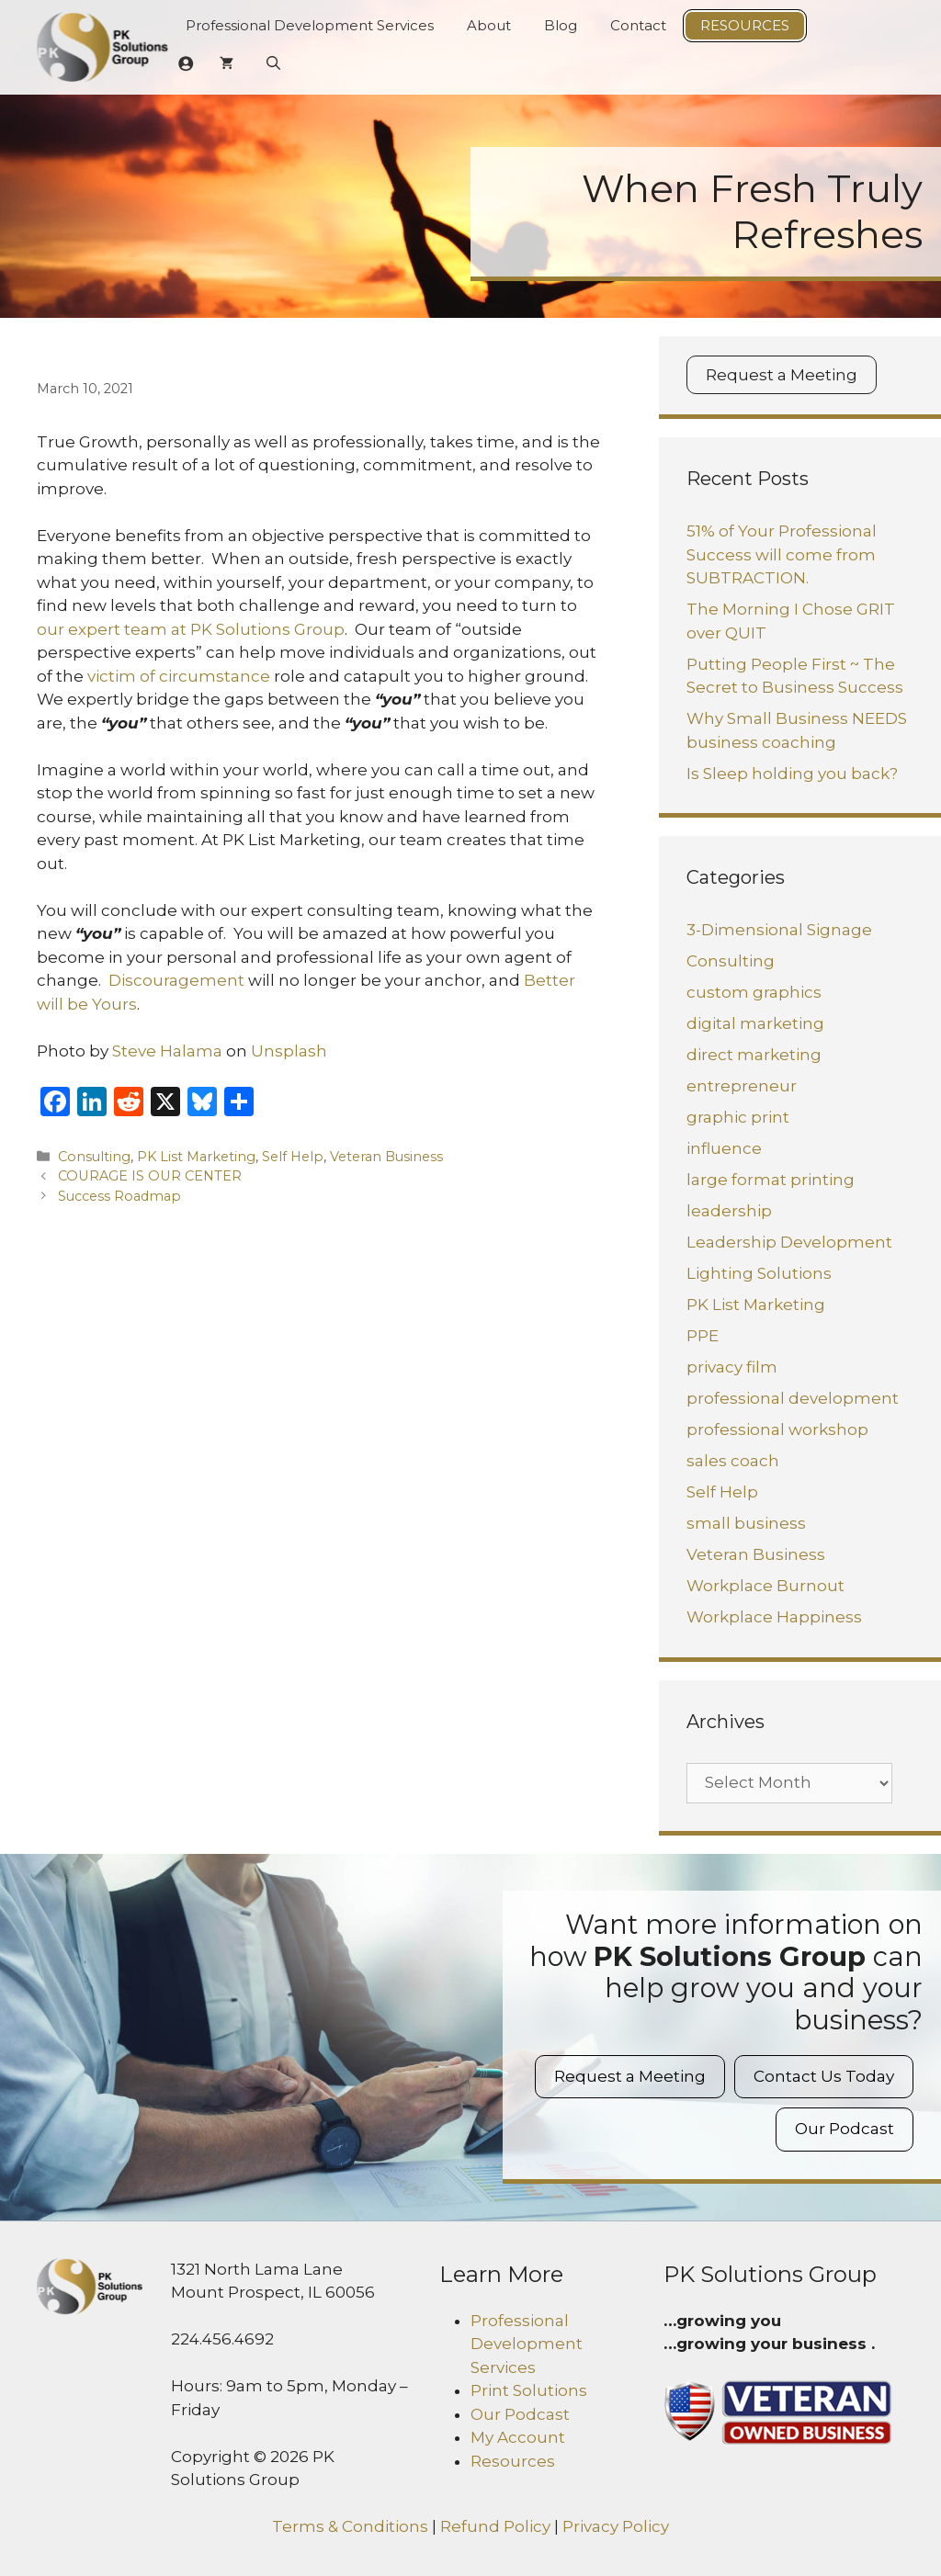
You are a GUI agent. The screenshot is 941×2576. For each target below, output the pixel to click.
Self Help (292, 1156)
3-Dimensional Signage (779, 930)
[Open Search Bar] (273, 63)
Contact (638, 25)
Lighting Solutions (759, 1273)
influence (724, 1148)
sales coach (732, 1461)
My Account (517, 2437)
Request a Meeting (781, 375)
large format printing (770, 1179)
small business (746, 1523)
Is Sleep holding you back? (792, 773)
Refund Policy (495, 2526)
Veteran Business (386, 1156)
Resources (744, 25)
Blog (560, 25)
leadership (729, 1211)
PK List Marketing (196, 1156)
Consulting (94, 1156)
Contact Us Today (824, 2076)
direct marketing (754, 1054)
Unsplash (289, 1051)
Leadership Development (789, 1242)
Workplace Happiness (774, 1617)
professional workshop (777, 1429)
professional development (792, 1398)
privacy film (731, 1367)
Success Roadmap (119, 1196)
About (489, 25)
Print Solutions (528, 2390)
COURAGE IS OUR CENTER (150, 1176)
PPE (702, 1336)
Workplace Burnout (765, 1585)
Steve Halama (167, 1051)
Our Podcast (844, 2128)
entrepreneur (741, 1086)
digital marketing (755, 1023)
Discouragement (174, 980)
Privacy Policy (615, 2526)
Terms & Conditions (350, 2526)
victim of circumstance (178, 676)
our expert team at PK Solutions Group (191, 629)
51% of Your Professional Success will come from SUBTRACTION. (781, 554)
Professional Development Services (310, 25)
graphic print (737, 1117)
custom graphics (754, 992)
